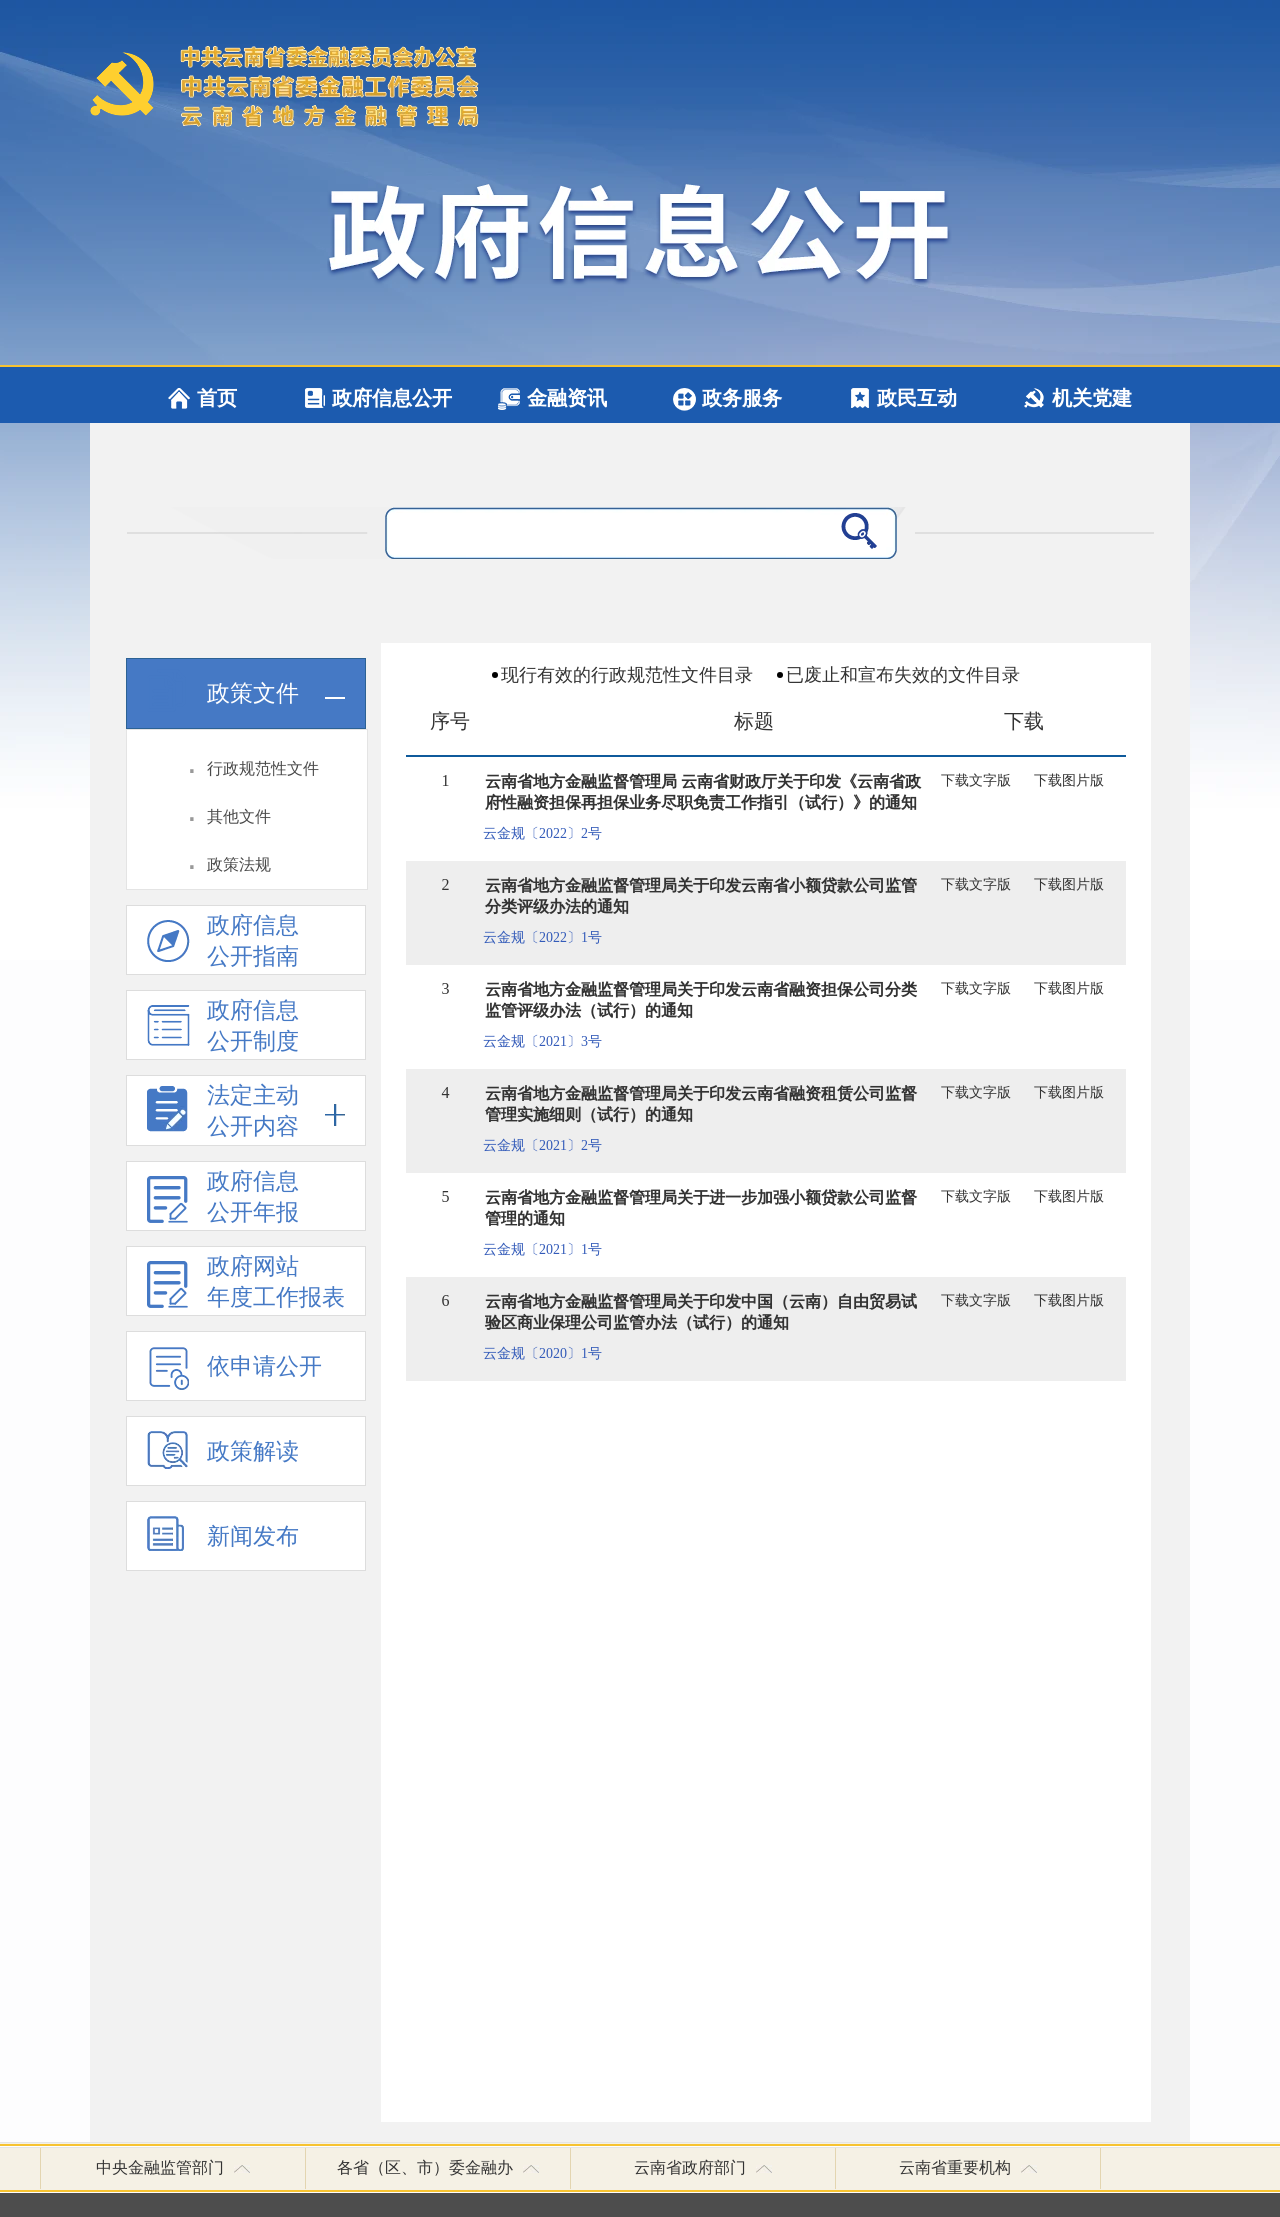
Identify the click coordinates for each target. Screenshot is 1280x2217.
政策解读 (223, 1458)
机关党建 (1092, 398)
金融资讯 (567, 398)
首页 (217, 398)
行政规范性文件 (263, 768)
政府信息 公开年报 (223, 1199)
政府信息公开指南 (223, 943)
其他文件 (239, 816)
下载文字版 (976, 780)
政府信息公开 (392, 398)
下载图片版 (1069, 780)
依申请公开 (234, 1373)
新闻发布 (223, 1543)
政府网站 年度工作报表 (246, 1284)
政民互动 (917, 398)
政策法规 (239, 864)
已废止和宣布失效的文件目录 (903, 675)
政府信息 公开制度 (223, 1028)
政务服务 (742, 398)
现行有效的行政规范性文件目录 (627, 675)
